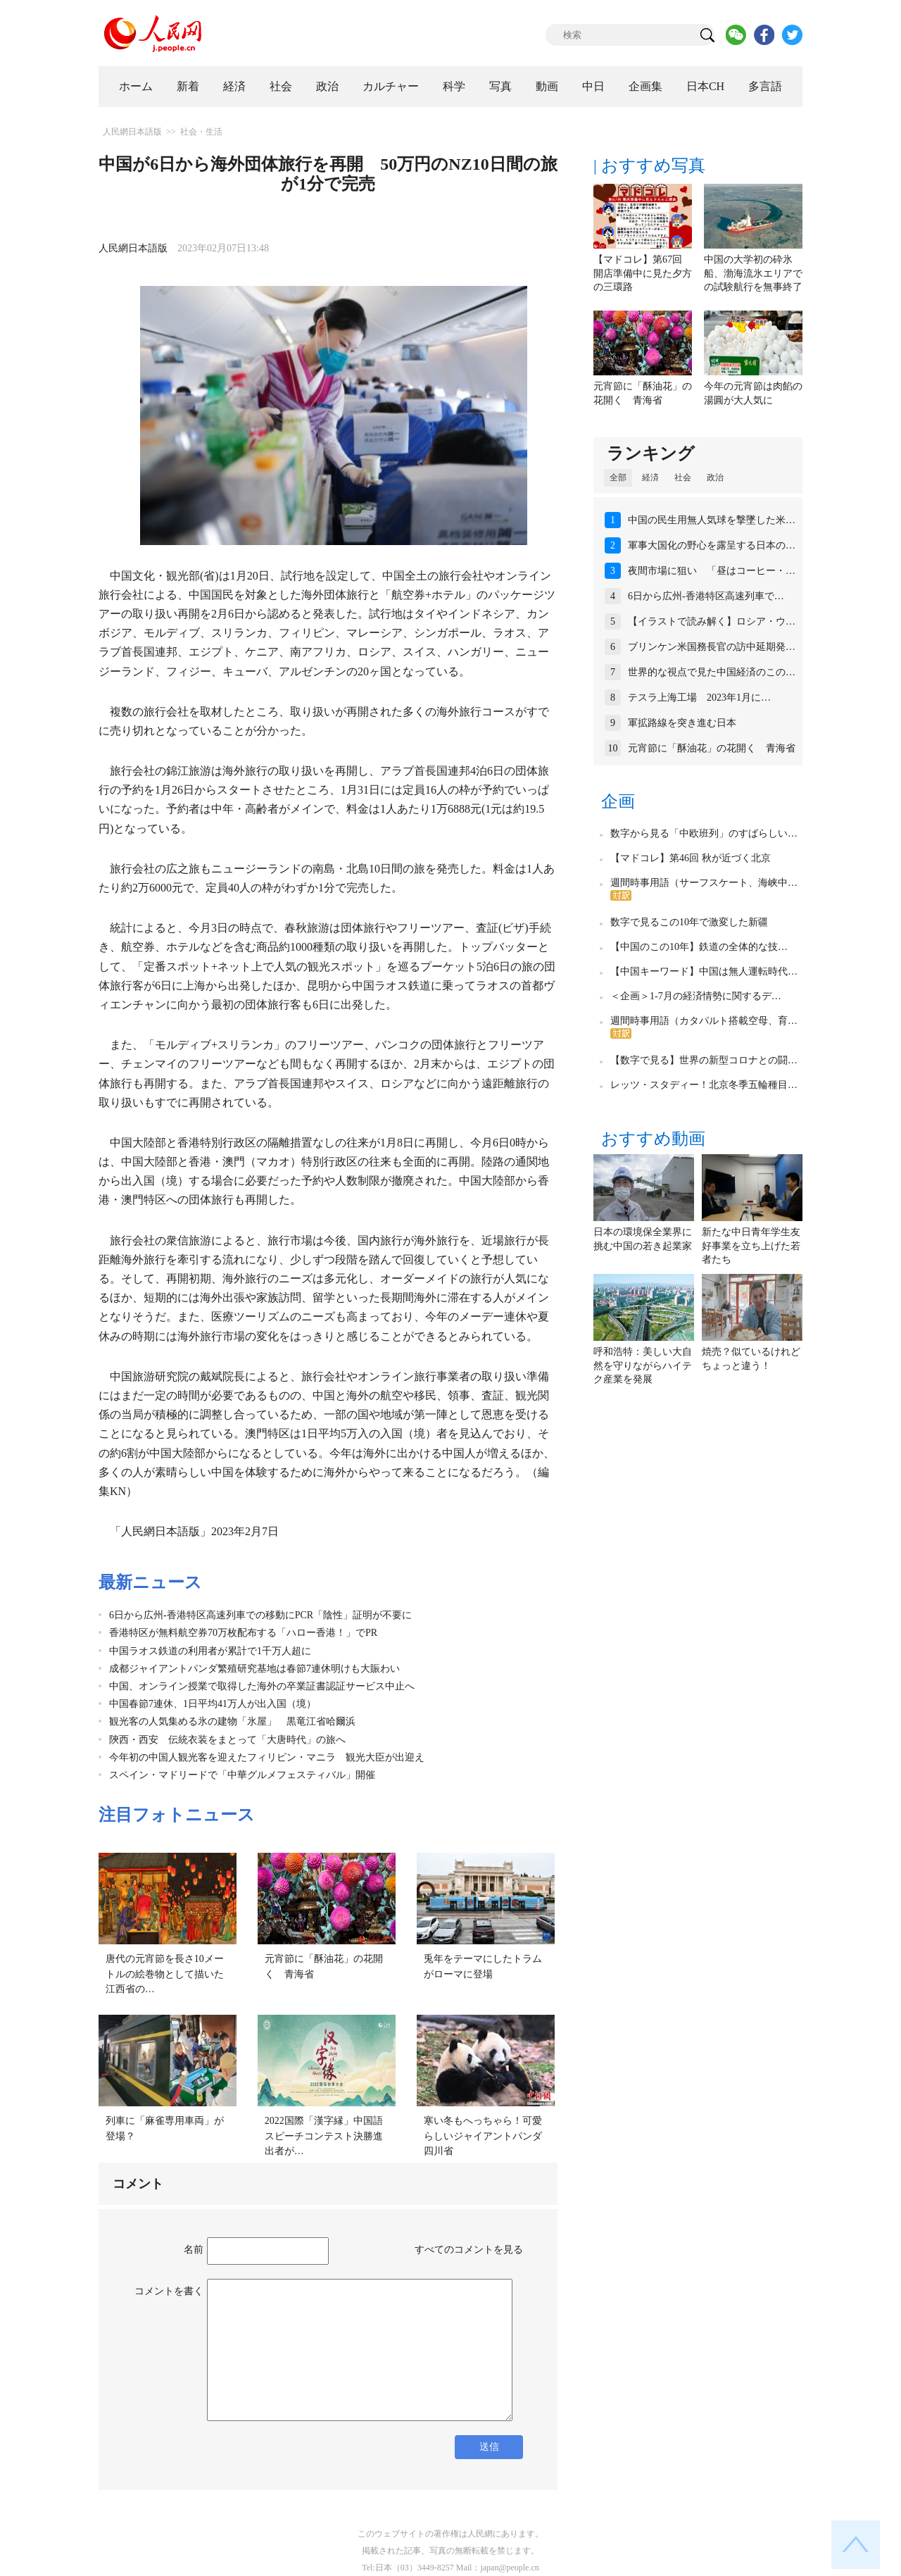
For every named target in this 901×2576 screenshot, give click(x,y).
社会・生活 (201, 132)
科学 (454, 86)
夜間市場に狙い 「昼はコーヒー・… (711, 570)
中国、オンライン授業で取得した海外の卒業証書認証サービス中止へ (262, 1686)
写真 (500, 86)
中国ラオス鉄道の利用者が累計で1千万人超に (210, 1651)
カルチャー (391, 86)
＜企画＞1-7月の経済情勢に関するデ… (695, 996)
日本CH (705, 86)
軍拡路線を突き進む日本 (682, 723)
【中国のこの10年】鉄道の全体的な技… (699, 947)
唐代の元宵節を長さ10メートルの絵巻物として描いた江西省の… (165, 1973)
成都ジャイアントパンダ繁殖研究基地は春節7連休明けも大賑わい (254, 1668)
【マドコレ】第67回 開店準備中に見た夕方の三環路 (642, 273)
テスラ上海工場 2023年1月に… (699, 697)
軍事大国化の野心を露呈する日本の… (711, 545)
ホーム (136, 86)
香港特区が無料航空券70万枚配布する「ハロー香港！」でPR (243, 1632)
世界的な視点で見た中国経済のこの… (711, 672)
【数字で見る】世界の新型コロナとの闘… (704, 1060)
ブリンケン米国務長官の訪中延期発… (711, 647)
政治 (327, 86)
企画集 (645, 86)
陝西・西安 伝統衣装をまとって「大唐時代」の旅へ (227, 1739)
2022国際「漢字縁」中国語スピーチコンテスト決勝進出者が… (324, 2135)
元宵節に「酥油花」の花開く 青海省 (711, 748)
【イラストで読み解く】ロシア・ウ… (711, 621)
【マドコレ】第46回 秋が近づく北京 (690, 858)
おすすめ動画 (653, 1139)
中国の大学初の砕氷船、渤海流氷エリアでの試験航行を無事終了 (753, 273)
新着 (188, 86)
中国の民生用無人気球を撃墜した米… (711, 520)
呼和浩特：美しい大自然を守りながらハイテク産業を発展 (642, 1365)
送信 (489, 2446)
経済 (234, 86)
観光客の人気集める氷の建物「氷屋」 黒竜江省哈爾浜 (232, 1721)
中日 (593, 86)
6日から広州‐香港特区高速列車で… (706, 596)
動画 (547, 86)
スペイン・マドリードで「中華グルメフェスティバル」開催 (242, 1775)
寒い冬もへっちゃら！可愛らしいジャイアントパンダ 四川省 (488, 2135)
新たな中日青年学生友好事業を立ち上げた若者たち (751, 1246)
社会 (281, 86)
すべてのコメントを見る (469, 2249)
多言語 (765, 86)
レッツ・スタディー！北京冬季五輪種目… (704, 1085)
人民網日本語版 (132, 132)
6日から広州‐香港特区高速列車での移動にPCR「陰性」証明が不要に (260, 1615)
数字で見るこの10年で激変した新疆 (689, 922)
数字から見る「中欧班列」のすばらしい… (704, 833)
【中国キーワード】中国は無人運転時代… (704, 971)
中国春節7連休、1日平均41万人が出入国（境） (212, 1704)
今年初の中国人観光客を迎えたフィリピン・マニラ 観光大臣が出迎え (266, 1757)
